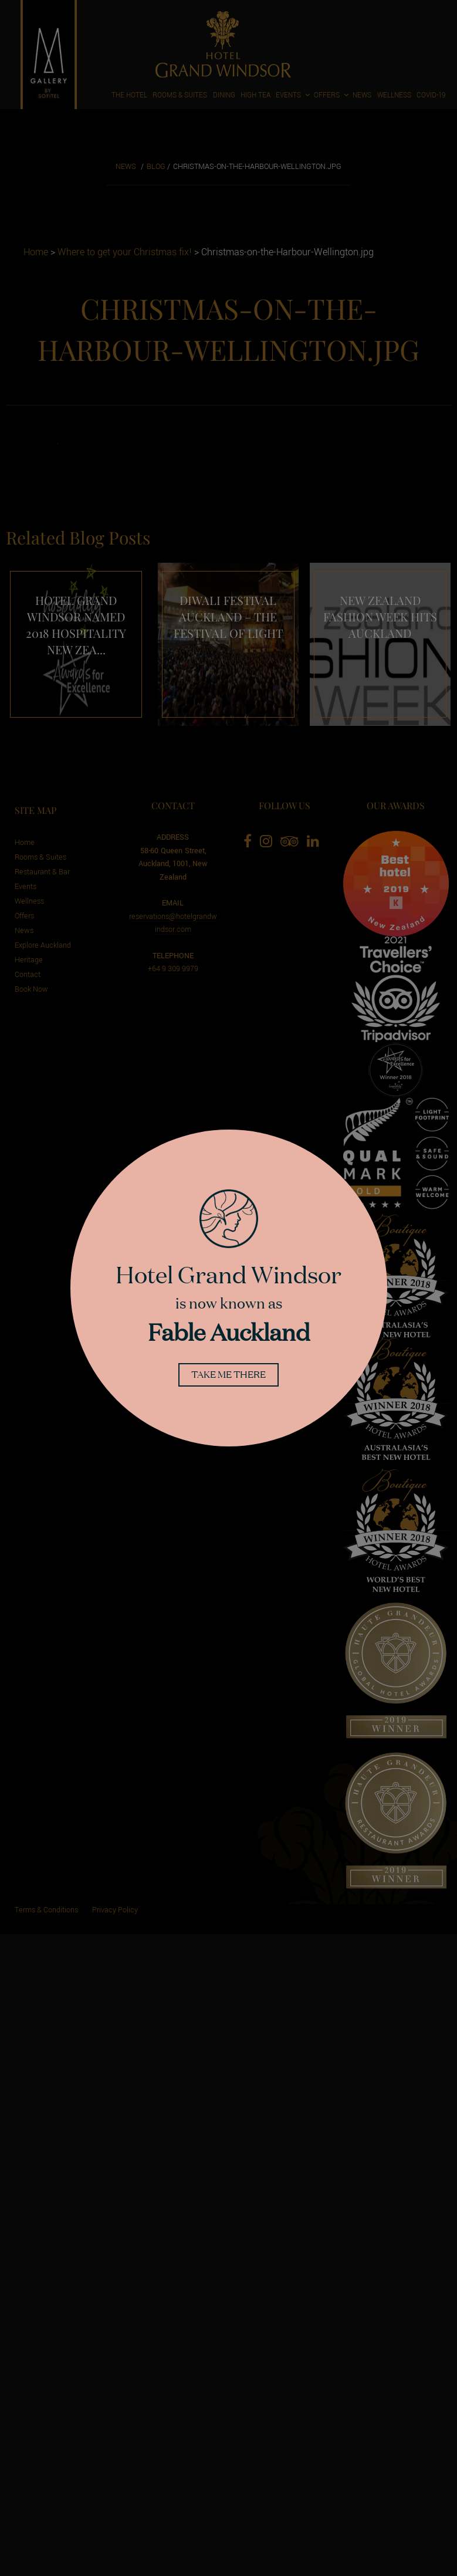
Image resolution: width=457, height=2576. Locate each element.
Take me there (228, 1375)
